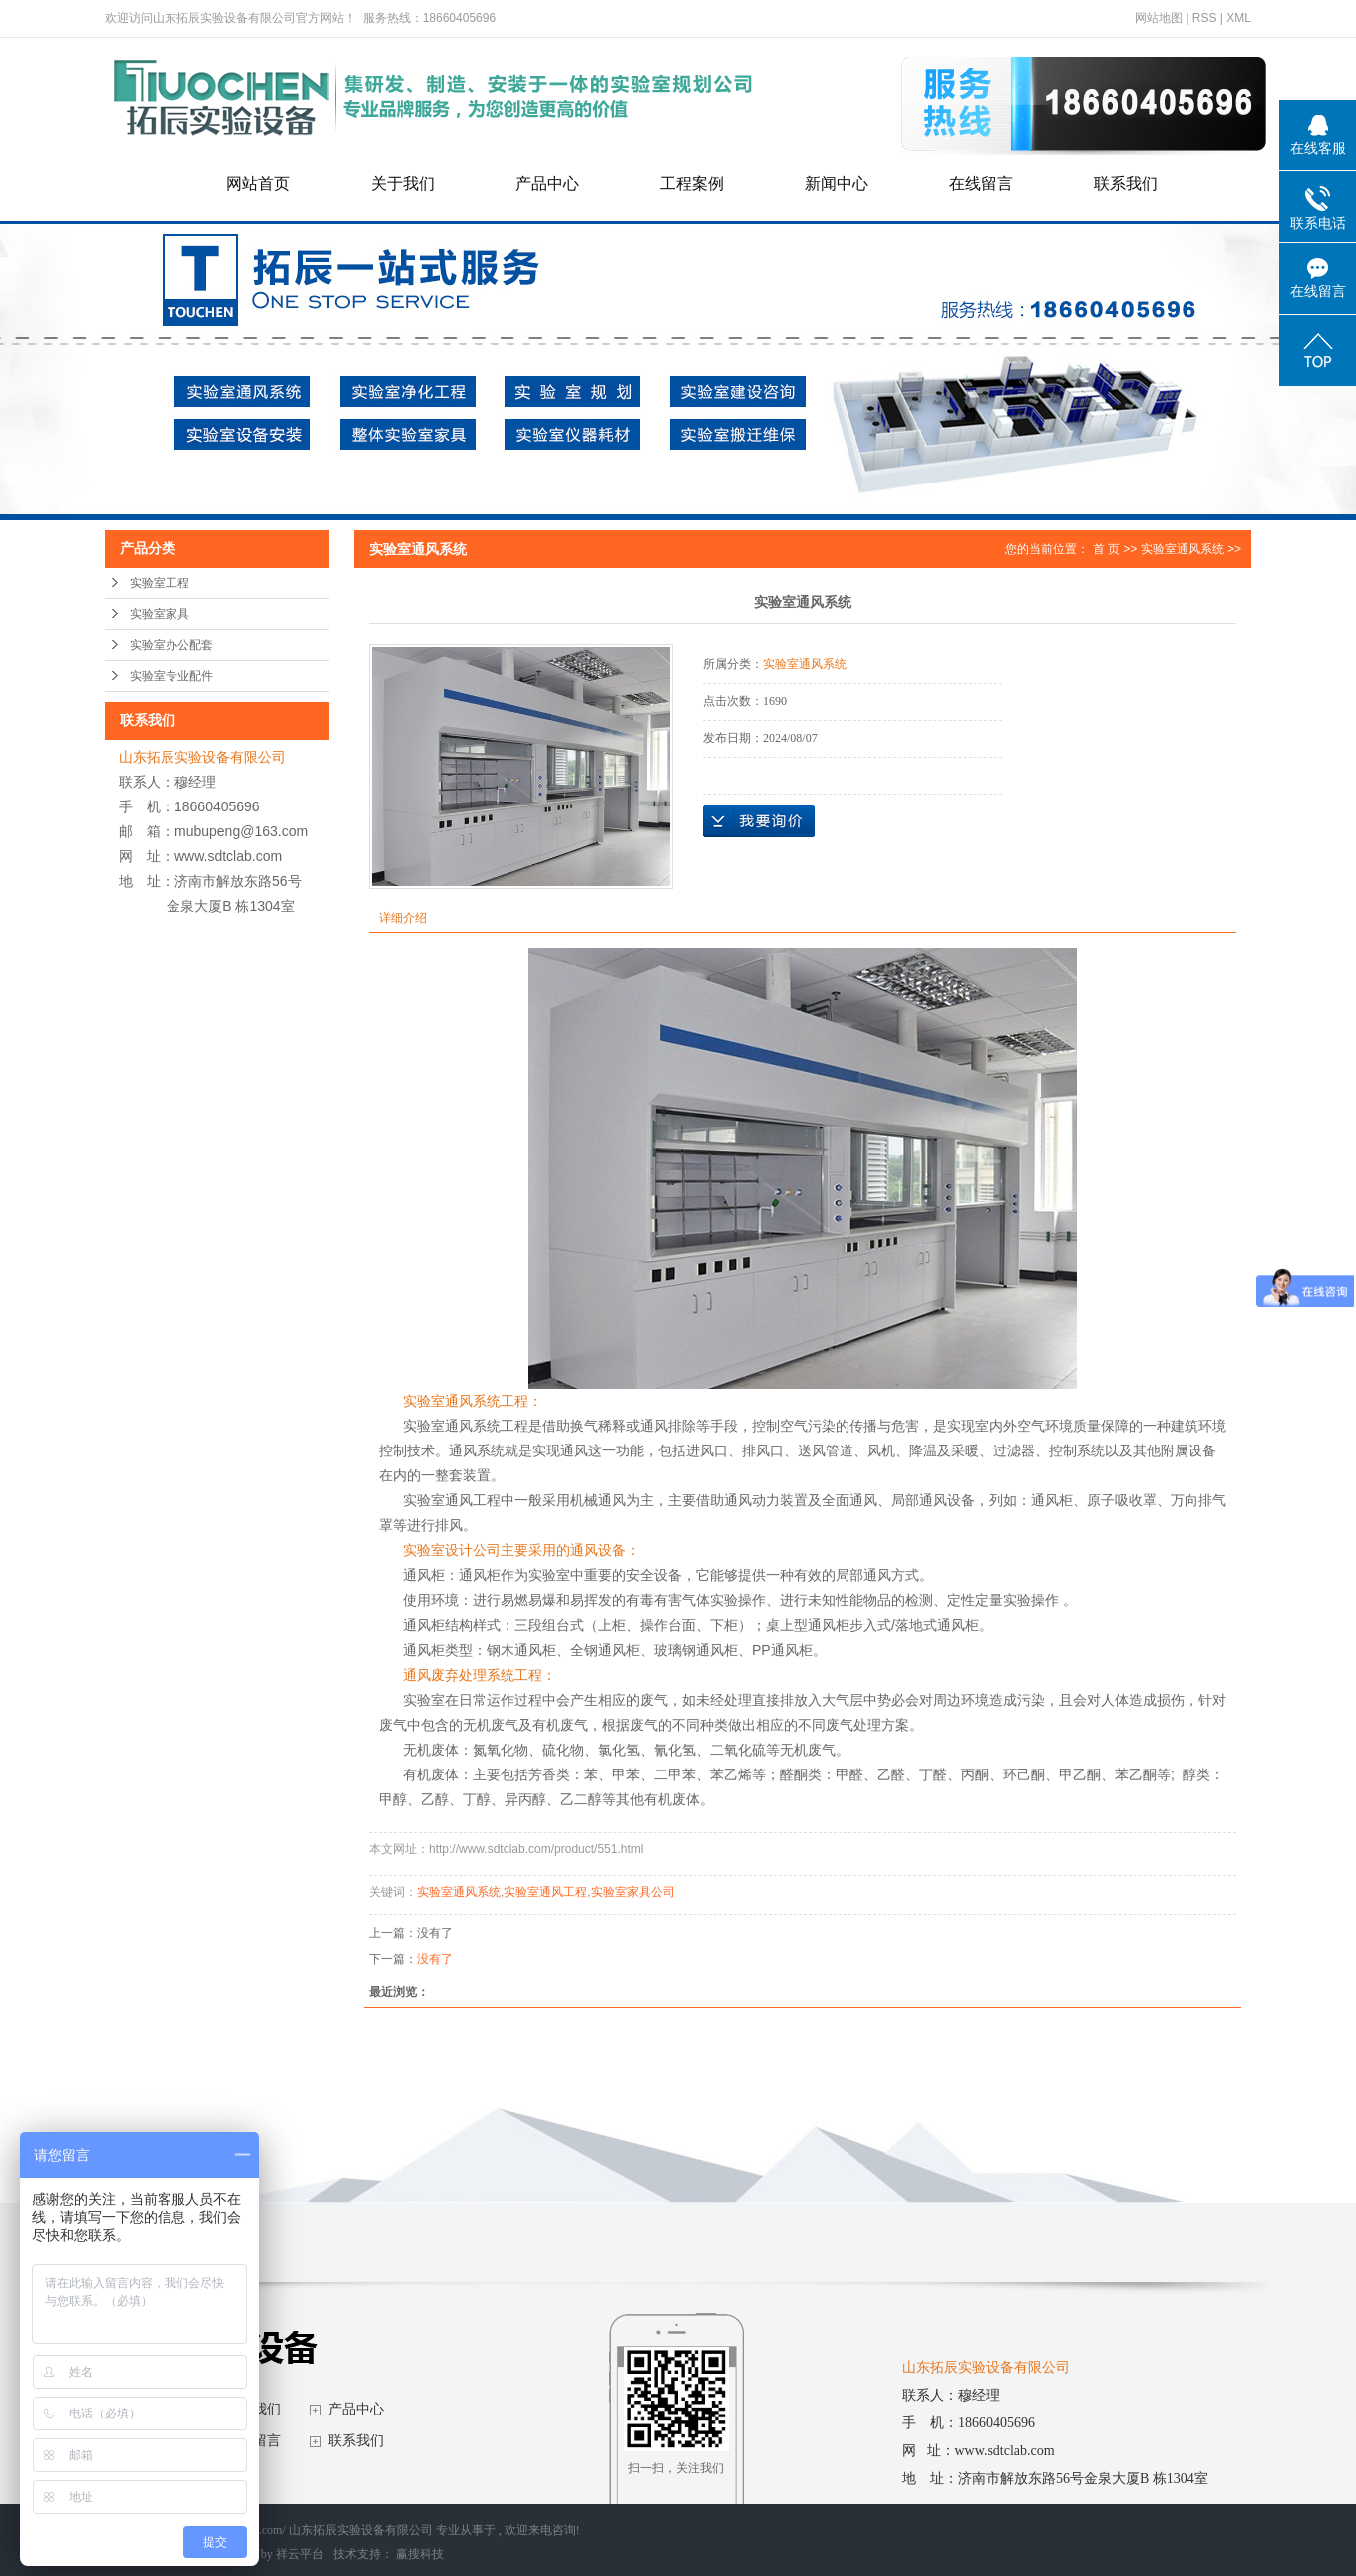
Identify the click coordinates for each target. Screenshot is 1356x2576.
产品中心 (547, 183)
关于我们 (403, 183)
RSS (1204, 18)
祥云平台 (300, 2554)
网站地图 (1160, 18)
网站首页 (258, 183)
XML (1238, 18)
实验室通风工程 (545, 1892)
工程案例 (692, 183)
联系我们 (1126, 183)
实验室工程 (159, 583)
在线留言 (981, 183)
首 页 (1106, 549)
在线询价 (759, 821)
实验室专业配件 (171, 676)
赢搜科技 (420, 2554)
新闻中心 (836, 183)
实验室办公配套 (171, 645)
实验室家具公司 (633, 1892)
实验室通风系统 (1182, 549)
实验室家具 (159, 614)
